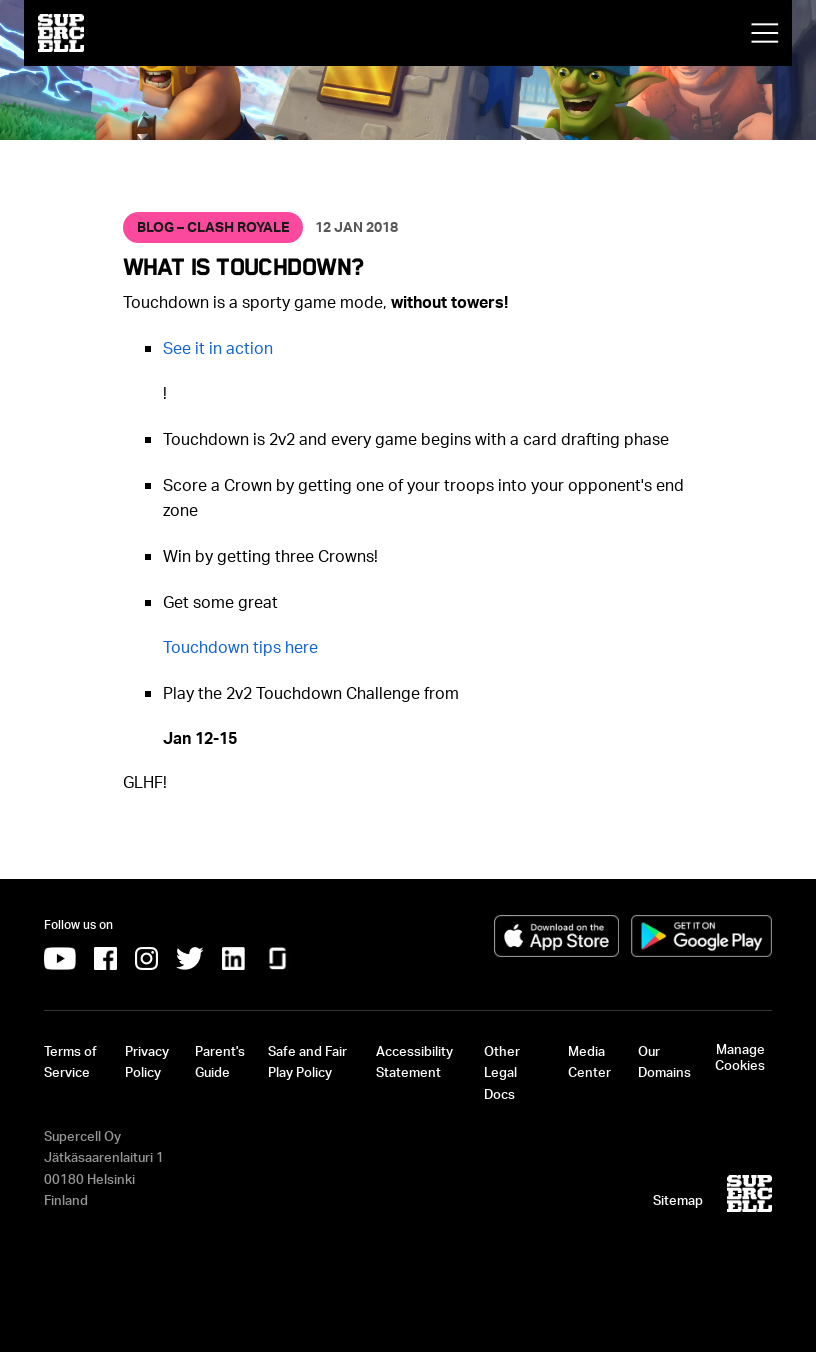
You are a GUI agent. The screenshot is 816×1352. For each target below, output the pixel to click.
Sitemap (678, 1200)
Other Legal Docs (502, 1072)
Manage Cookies (740, 1057)
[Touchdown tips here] (240, 646)
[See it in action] (218, 347)
